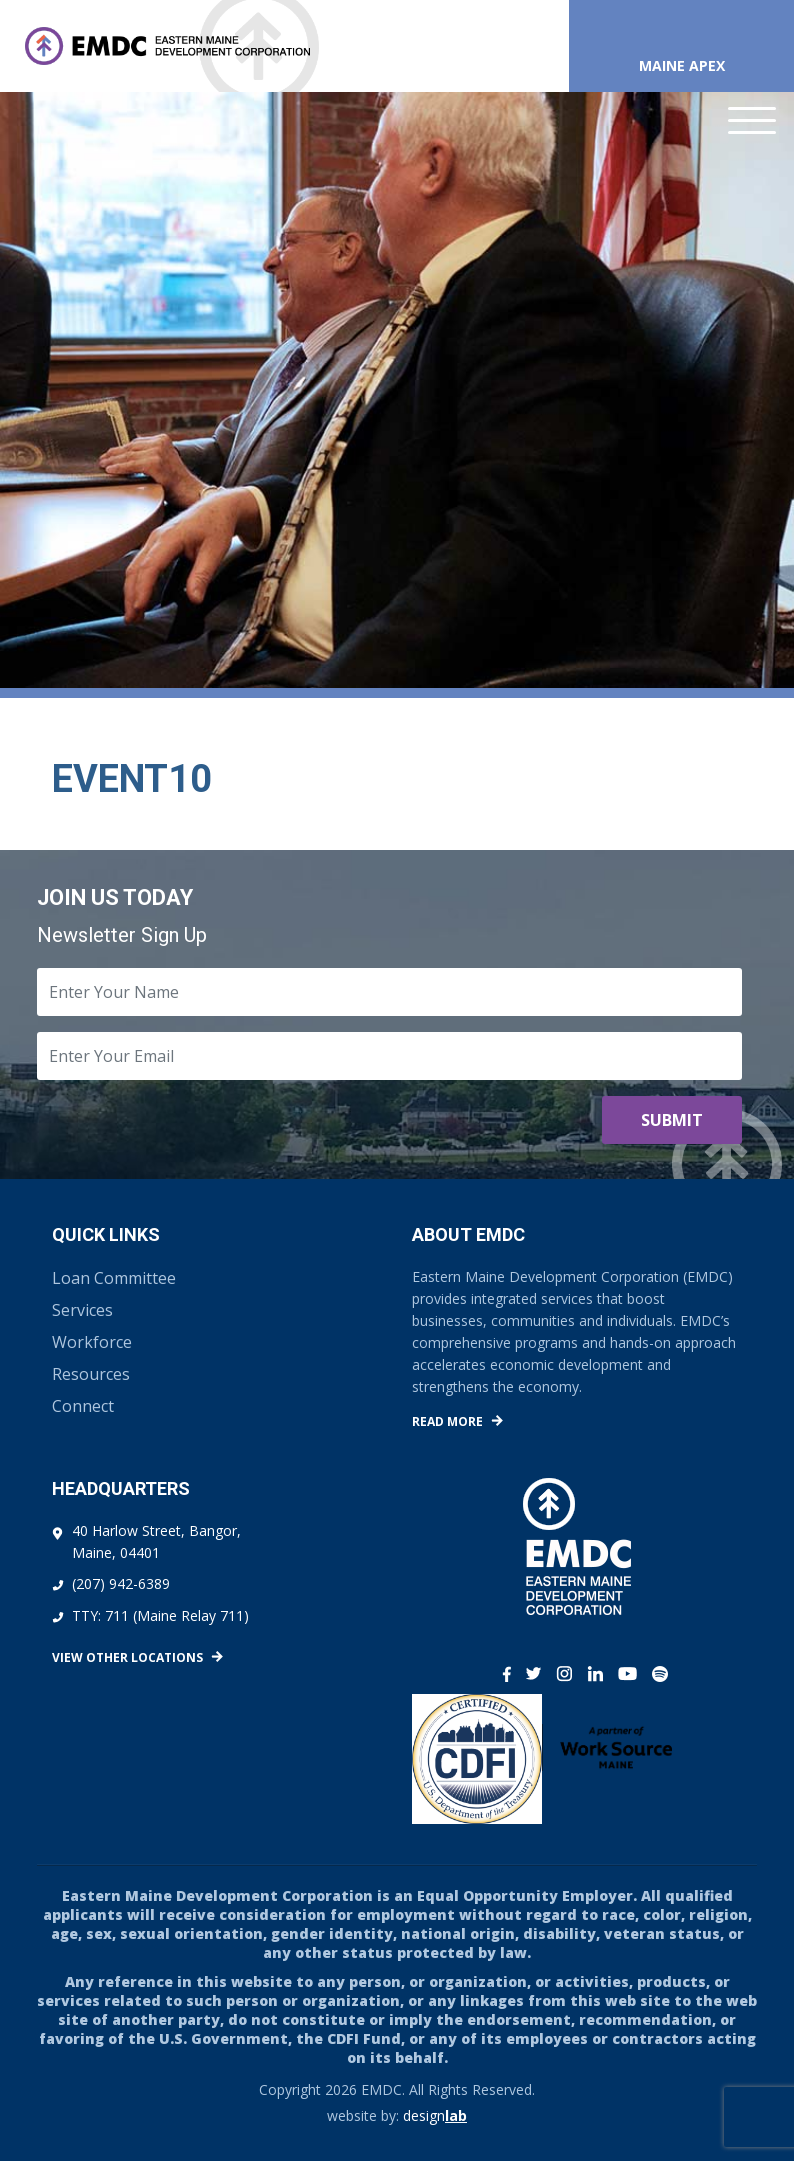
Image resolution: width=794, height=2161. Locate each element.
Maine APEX (682, 65)
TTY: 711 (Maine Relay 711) (160, 1615)
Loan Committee (114, 1278)
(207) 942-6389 (121, 1583)
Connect (83, 1406)
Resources (91, 1374)
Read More (447, 1421)
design (435, 2115)
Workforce (92, 1342)
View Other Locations (127, 1657)
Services (82, 1310)
